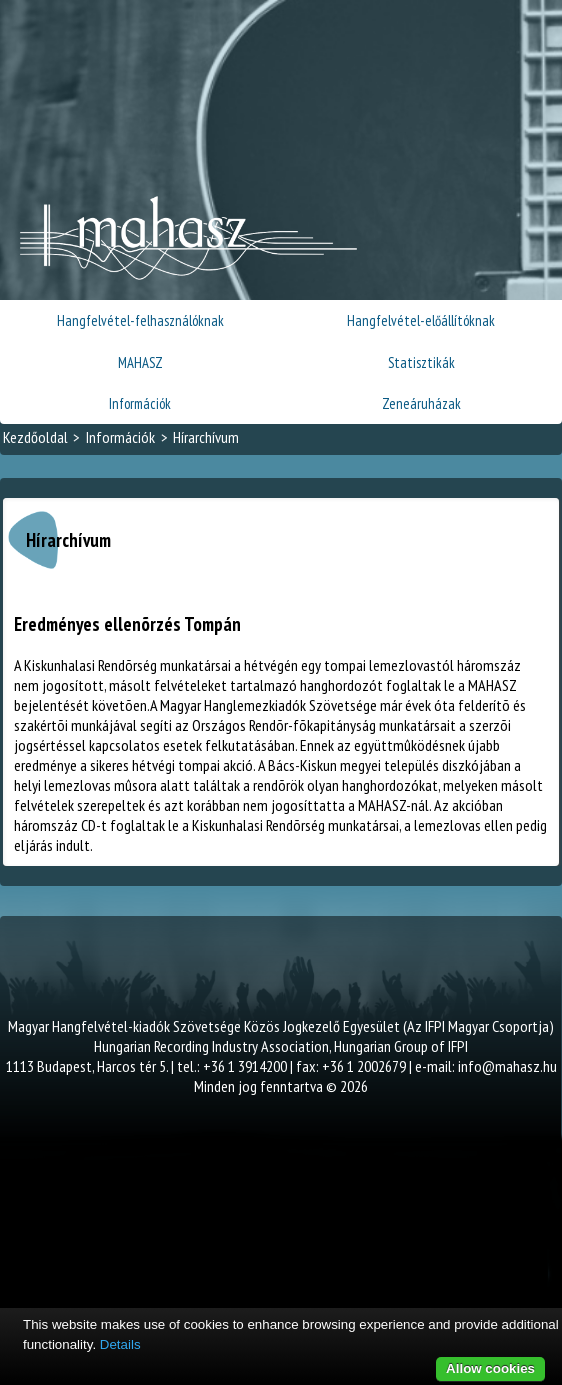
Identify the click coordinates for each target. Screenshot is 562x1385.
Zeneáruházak (421, 403)
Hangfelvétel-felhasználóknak (140, 320)
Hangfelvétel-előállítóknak (421, 320)
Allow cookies (490, 1368)
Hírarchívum (206, 437)
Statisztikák (421, 362)
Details (120, 1344)
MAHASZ (140, 362)
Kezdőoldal (35, 437)
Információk (140, 403)
